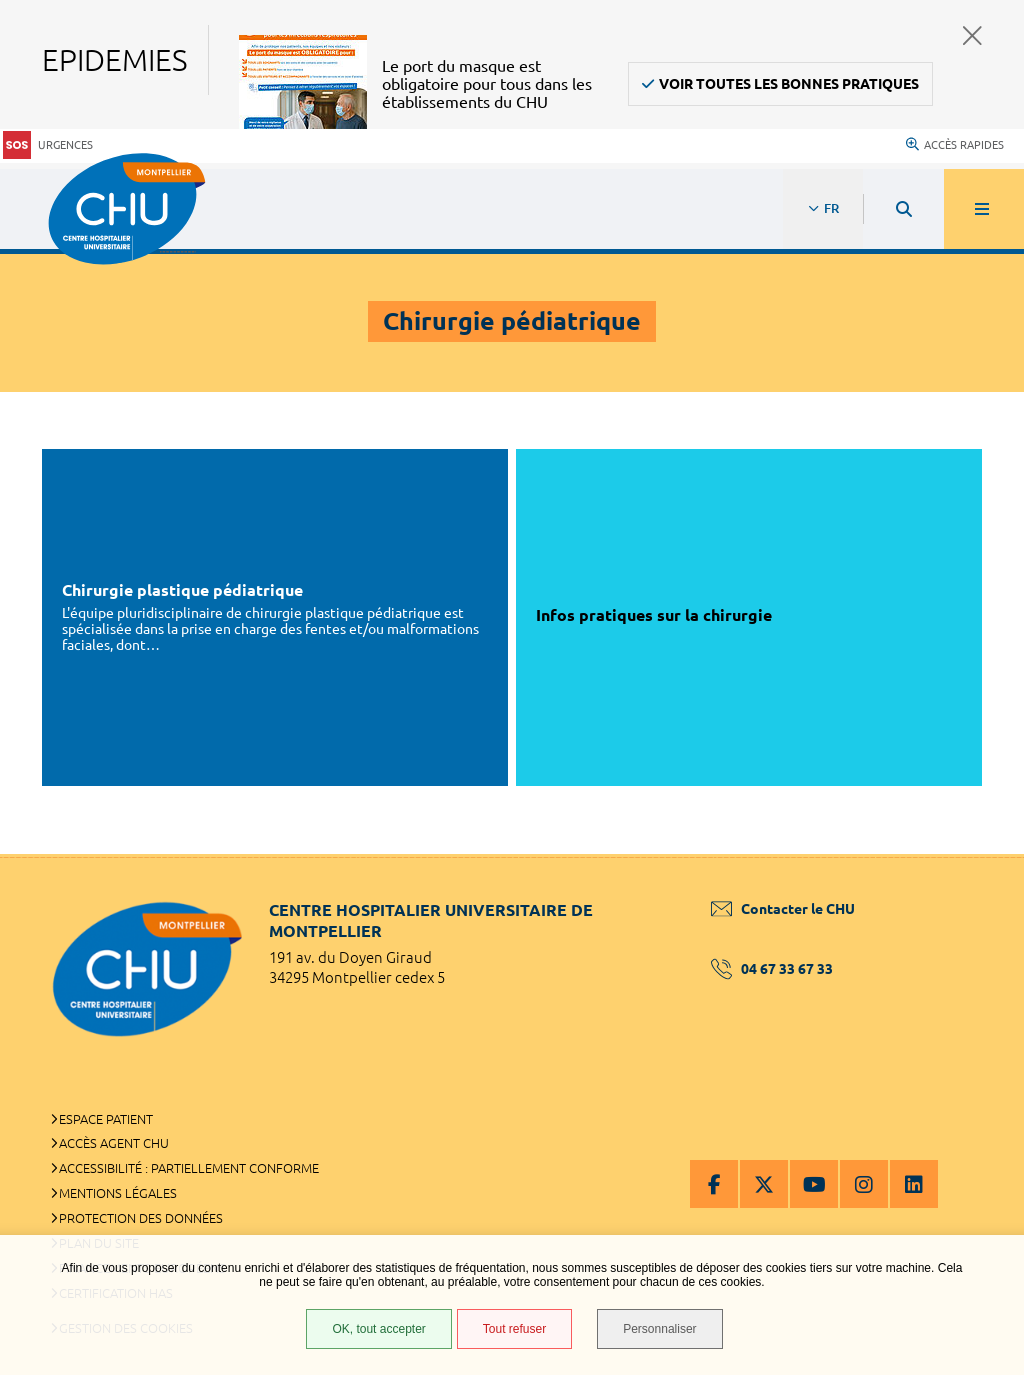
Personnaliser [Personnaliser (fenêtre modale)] (659, 1329)
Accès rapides (955, 145)
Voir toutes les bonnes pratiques (789, 84)
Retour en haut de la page (974, 854)
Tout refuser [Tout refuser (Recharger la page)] (514, 1329)
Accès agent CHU (114, 1143)
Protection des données (141, 1218)
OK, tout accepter (378, 1329)
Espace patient (106, 1119)
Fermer (972, 35)
